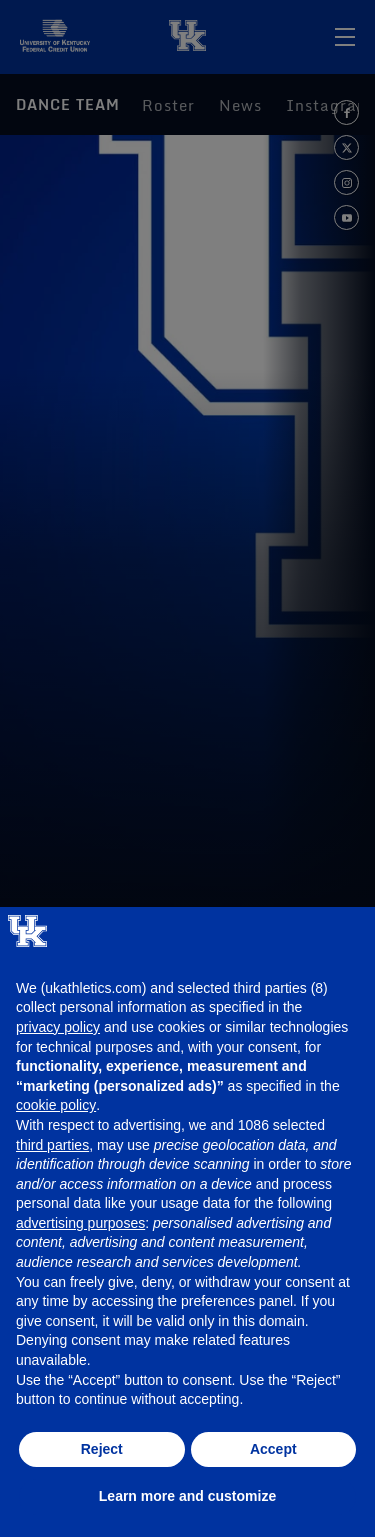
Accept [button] (273, 1449)
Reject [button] (102, 1449)
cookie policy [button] (56, 1105)
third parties (52, 1145)
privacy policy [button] (58, 1027)
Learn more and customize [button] (187, 1496)
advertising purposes (80, 1223)
